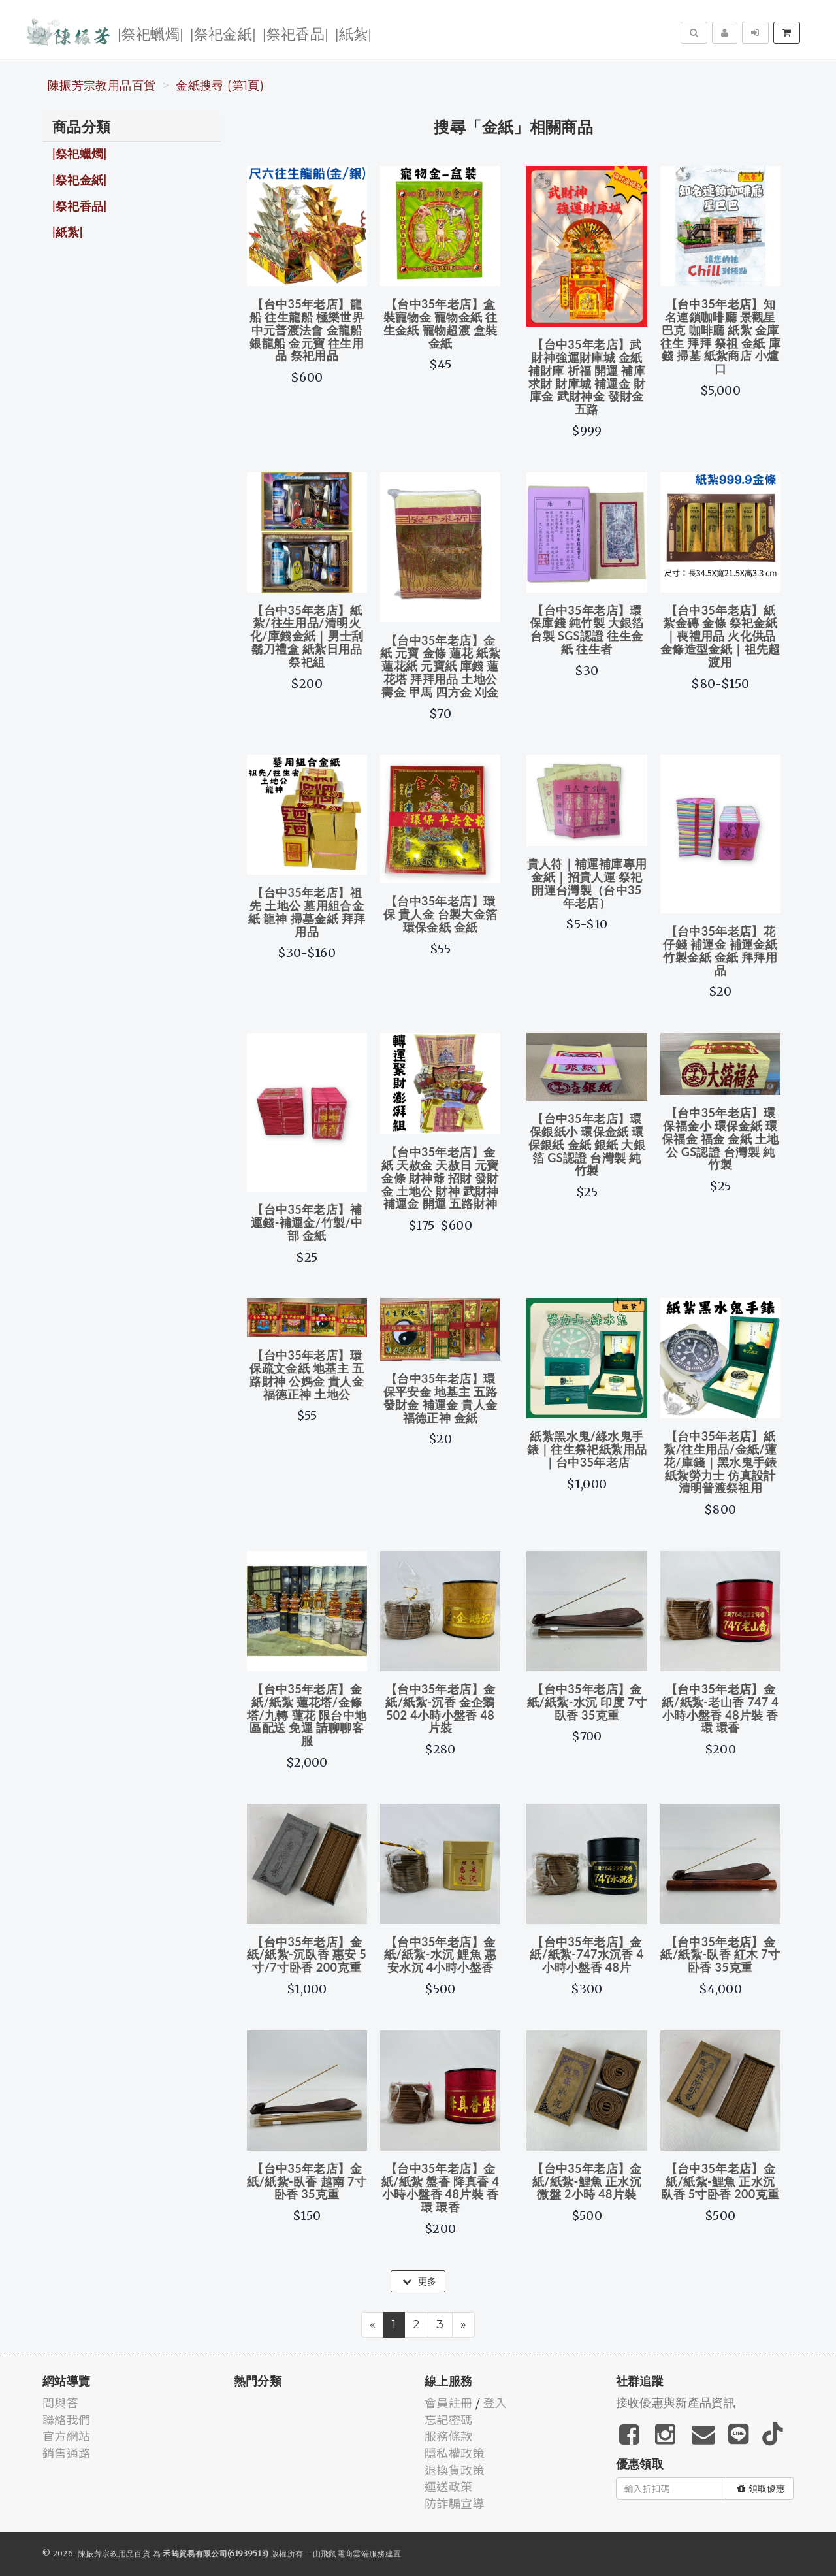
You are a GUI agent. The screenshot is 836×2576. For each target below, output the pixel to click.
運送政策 (448, 2485)
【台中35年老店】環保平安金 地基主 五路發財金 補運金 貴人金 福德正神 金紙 (440, 1397)
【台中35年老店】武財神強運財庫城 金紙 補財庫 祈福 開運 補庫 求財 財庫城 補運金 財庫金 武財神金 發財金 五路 (586, 376)
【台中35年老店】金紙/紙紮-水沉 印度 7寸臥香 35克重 (587, 1702)
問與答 (60, 2402)
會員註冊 (448, 2402)
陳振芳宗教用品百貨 (101, 85)
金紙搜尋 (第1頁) (220, 85)
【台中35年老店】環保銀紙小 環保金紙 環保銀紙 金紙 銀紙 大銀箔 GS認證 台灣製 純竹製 (586, 1144)
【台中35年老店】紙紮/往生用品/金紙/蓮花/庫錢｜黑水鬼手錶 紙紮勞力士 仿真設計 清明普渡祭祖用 (720, 1462)
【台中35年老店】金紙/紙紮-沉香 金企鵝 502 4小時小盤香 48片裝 (440, 1708)
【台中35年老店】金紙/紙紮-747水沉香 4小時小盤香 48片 (586, 1954)
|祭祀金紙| (223, 33)
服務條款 (448, 2435)
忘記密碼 (448, 2419)
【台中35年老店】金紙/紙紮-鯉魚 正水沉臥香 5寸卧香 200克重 (720, 2181)
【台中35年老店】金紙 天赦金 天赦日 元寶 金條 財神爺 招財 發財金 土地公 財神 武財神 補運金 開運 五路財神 (439, 1178)
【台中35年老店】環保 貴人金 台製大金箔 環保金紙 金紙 (440, 914)
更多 (419, 2281)
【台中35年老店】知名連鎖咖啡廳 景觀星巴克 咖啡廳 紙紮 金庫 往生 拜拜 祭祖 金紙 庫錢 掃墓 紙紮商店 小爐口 (720, 336)
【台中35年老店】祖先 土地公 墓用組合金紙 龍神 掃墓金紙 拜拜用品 (306, 911)
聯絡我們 (66, 2419)
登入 (495, 2402)
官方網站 (66, 2435)
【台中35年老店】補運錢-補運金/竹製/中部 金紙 (306, 1222)
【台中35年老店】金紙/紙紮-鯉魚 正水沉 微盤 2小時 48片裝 (586, 2181)
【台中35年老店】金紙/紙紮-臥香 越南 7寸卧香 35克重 (306, 2181)
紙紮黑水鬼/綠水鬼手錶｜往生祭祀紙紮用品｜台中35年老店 (587, 1449)
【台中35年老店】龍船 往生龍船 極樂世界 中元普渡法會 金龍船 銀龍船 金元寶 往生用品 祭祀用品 (306, 330)
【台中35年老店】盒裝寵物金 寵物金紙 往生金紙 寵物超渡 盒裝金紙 (440, 323)
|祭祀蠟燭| (151, 33)
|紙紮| (353, 33)
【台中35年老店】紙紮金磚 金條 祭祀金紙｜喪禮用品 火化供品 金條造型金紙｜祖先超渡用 (720, 636)
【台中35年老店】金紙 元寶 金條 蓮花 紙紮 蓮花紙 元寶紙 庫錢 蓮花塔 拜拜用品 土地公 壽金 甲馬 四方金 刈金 (440, 666)
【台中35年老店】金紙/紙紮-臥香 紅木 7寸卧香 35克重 (720, 1954)
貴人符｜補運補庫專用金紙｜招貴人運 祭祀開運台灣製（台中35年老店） (587, 882)
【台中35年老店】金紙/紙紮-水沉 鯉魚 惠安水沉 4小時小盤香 (440, 1954)
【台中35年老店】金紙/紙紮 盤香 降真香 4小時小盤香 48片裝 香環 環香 (440, 2187)
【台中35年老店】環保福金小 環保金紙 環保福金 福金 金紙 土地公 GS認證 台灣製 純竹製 (720, 1138)
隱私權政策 (455, 2452)
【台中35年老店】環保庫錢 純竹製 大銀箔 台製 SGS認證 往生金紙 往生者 (587, 629)
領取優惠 (761, 2488)
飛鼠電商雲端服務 (353, 2553)
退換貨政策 (455, 2469)
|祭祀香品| (296, 33)
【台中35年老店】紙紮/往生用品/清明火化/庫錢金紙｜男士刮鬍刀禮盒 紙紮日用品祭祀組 (307, 636)
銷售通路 (66, 2452)
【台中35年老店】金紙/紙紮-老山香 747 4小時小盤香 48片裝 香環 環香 (720, 1708)
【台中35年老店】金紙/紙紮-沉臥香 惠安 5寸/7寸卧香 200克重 (306, 1954)
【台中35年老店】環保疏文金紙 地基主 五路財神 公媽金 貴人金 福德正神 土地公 (306, 1374)
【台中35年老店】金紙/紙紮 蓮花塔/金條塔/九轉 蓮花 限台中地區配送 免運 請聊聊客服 (306, 1715)
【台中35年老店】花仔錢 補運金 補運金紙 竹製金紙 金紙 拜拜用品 (720, 950)
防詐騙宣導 (455, 2502)
